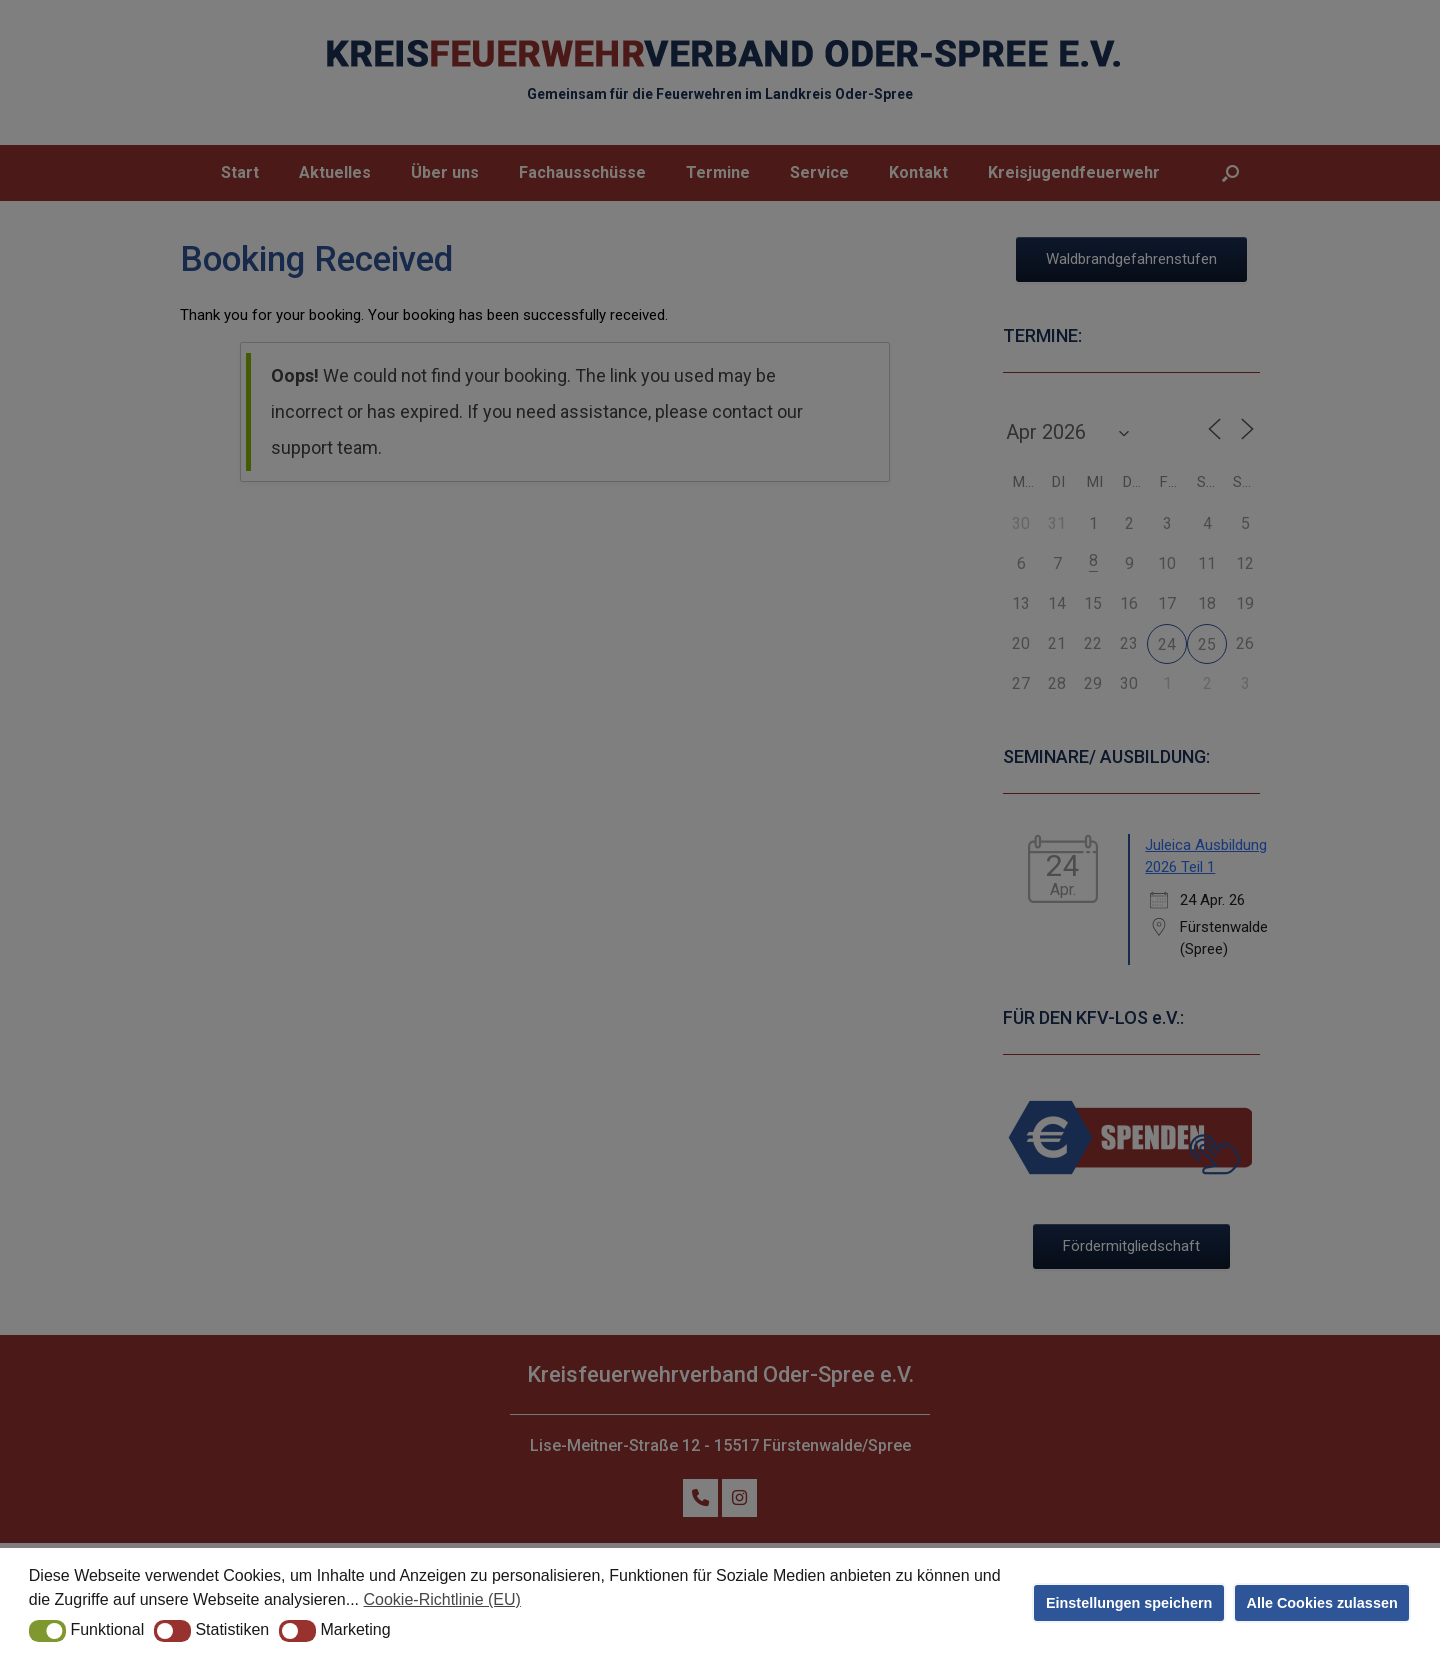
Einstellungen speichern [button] (1129, 1603)
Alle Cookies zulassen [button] (1322, 1603)
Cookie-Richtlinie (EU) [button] (442, 1599)
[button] (47, 1631)
